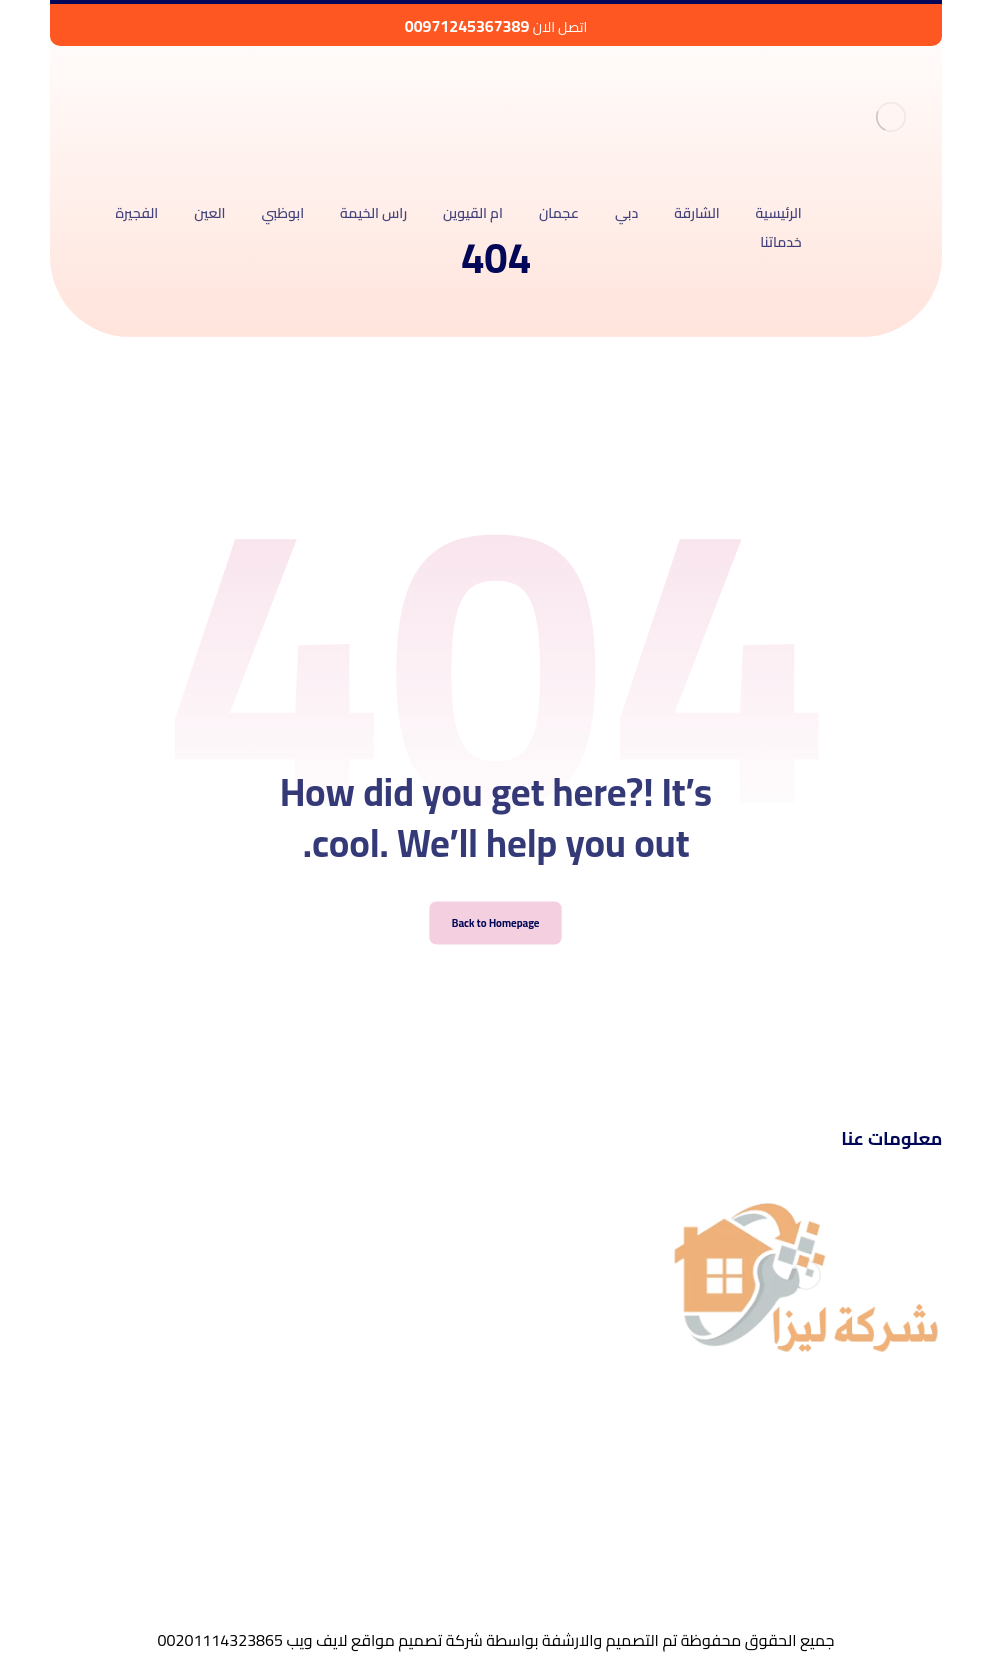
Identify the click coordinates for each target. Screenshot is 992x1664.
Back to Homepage (496, 947)
